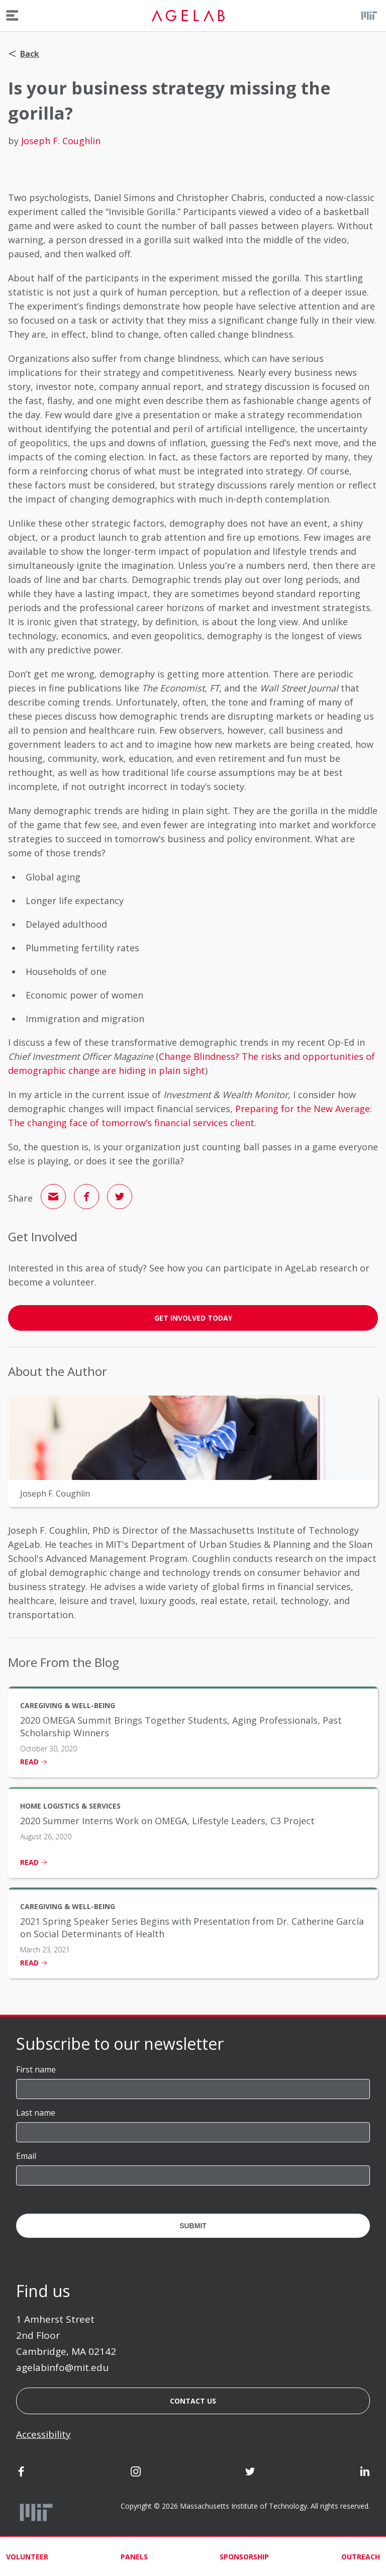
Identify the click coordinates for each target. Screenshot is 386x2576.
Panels (134, 2556)
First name (36, 2069)
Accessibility (43, 2434)
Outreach (360, 2556)
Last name (35, 2112)
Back (23, 53)
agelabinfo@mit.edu (62, 2367)
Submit (193, 2226)
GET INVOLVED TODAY (193, 1318)
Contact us (193, 2401)
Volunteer (27, 2556)
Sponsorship (244, 2556)
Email (26, 2155)
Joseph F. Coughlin (61, 141)
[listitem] (193, 1732)
